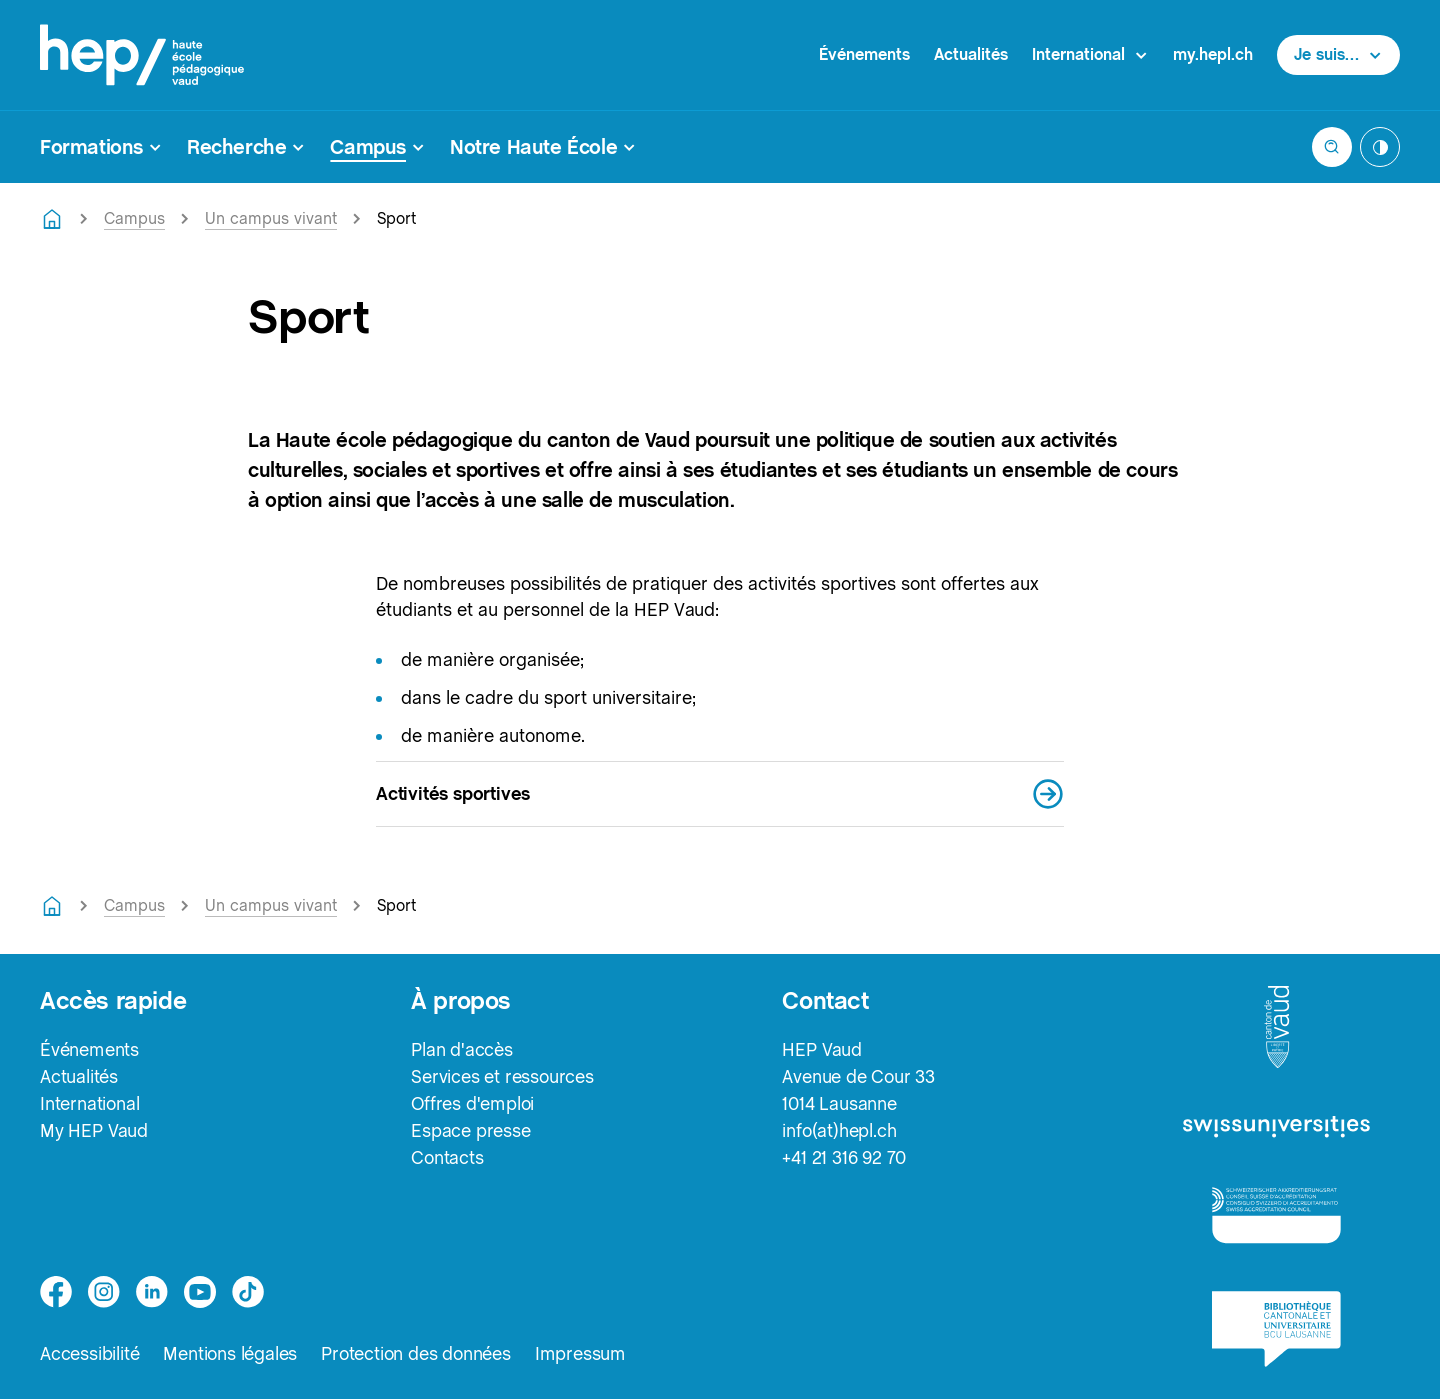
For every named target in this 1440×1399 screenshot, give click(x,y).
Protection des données (416, 1353)
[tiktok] (248, 1292)
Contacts (447, 1157)
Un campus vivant (271, 218)
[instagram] (104, 1292)
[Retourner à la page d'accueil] (52, 219)
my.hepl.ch (1213, 54)
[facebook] (56, 1292)
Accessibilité (89, 1353)
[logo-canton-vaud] (1277, 1028)
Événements (864, 54)
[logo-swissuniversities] (1276, 1127)
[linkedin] (152, 1292)
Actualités (971, 54)
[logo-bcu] (1276, 1329)
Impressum (580, 1353)
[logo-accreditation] (1276, 1214)
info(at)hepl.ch (839, 1130)
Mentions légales (230, 1353)
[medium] (200, 1292)
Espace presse (470, 1130)
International (89, 1103)
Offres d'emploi (472, 1103)
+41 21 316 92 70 (844, 1157)
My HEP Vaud (94, 1130)
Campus (134, 218)
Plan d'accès (462, 1049)
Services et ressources (502, 1076)
